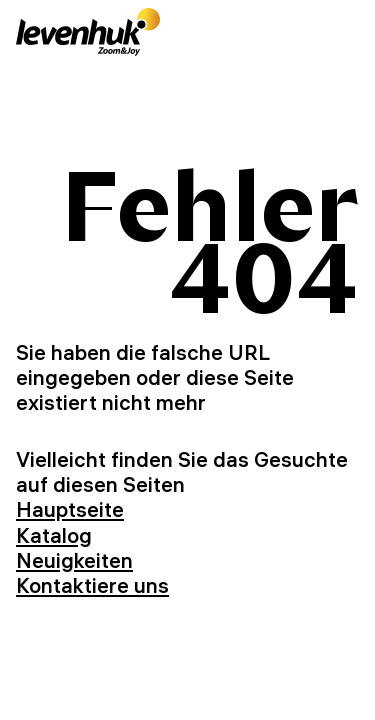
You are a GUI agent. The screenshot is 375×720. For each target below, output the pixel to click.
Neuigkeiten (74, 560)
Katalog (54, 535)
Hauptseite (70, 509)
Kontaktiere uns (92, 585)
